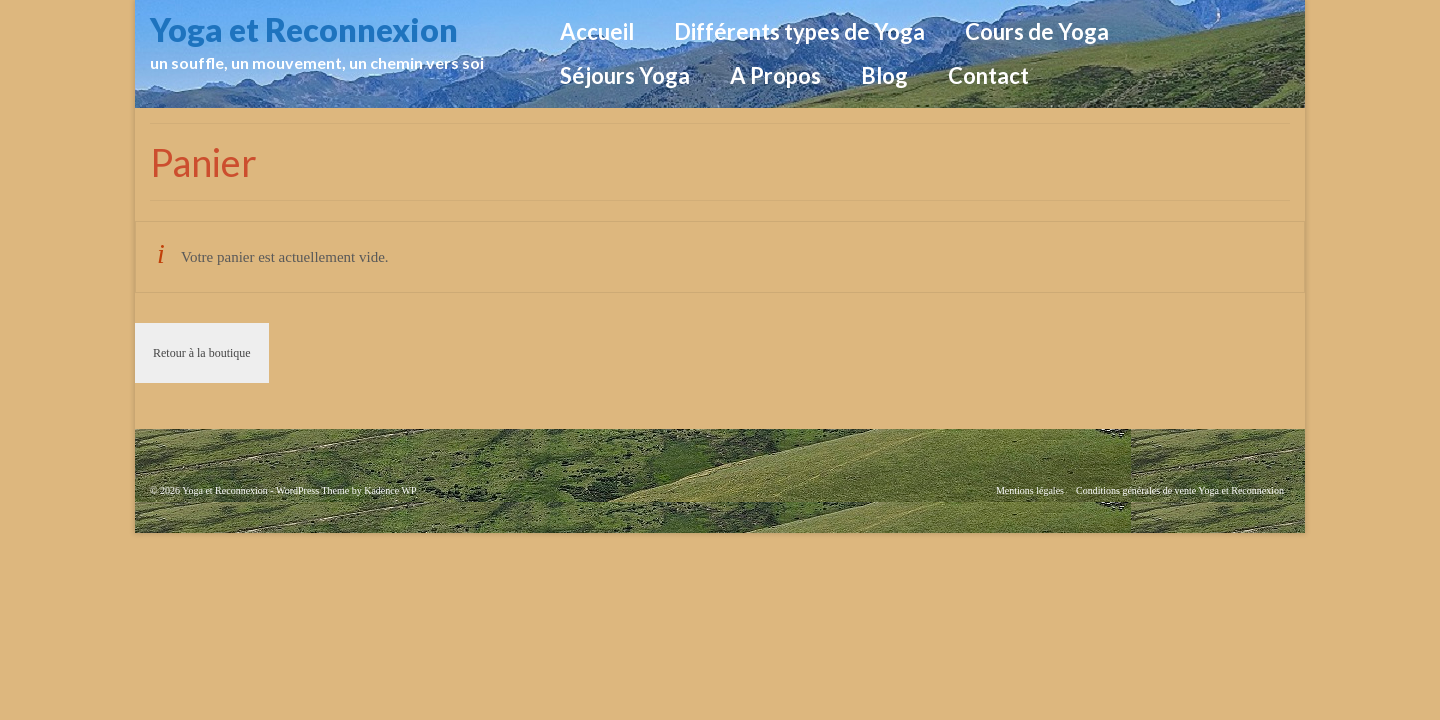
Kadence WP (390, 490)
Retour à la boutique (202, 353)
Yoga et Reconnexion (304, 29)
